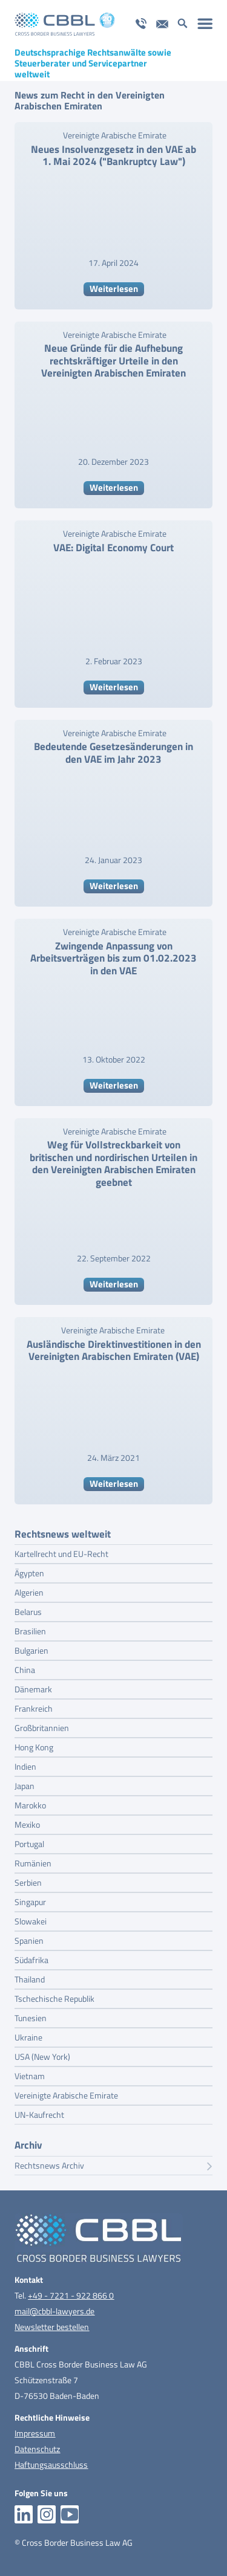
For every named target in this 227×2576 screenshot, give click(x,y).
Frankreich (34, 1708)
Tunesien (31, 2017)
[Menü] (204, 23)
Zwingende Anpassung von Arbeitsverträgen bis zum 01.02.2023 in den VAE (113, 958)
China (25, 1669)
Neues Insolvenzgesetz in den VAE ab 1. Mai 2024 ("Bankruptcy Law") (113, 155)
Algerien (29, 1592)
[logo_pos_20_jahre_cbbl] (94, 24)
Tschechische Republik (54, 1998)
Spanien (29, 1940)
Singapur (30, 1901)
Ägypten (29, 1573)
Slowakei (31, 1921)
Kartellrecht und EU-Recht (61, 1553)
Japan (25, 1785)
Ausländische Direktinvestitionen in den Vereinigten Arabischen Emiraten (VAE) (114, 1350)
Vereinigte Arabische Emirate (114, 135)
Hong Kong (34, 1747)
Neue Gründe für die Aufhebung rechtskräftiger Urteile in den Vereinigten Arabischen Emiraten (113, 360)
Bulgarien (31, 1650)
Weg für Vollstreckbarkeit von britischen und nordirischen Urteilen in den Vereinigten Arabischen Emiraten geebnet (113, 1163)
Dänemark (33, 1689)
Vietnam (30, 2076)
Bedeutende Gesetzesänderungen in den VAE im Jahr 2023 (113, 752)
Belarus (28, 1611)
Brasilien (30, 1631)
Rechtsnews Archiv (113, 2166)
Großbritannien (42, 1727)
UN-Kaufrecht (39, 2114)
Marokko (30, 1805)
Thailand (30, 1979)
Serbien (28, 1882)
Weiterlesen (114, 289)
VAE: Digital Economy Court (113, 547)
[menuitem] (204, 23)
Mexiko (27, 1824)
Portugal (29, 1843)
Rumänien (33, 1863)
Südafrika (31, 1959)
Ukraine (28, 2037)
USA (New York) (42, 2056)
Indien (25, 1766)
